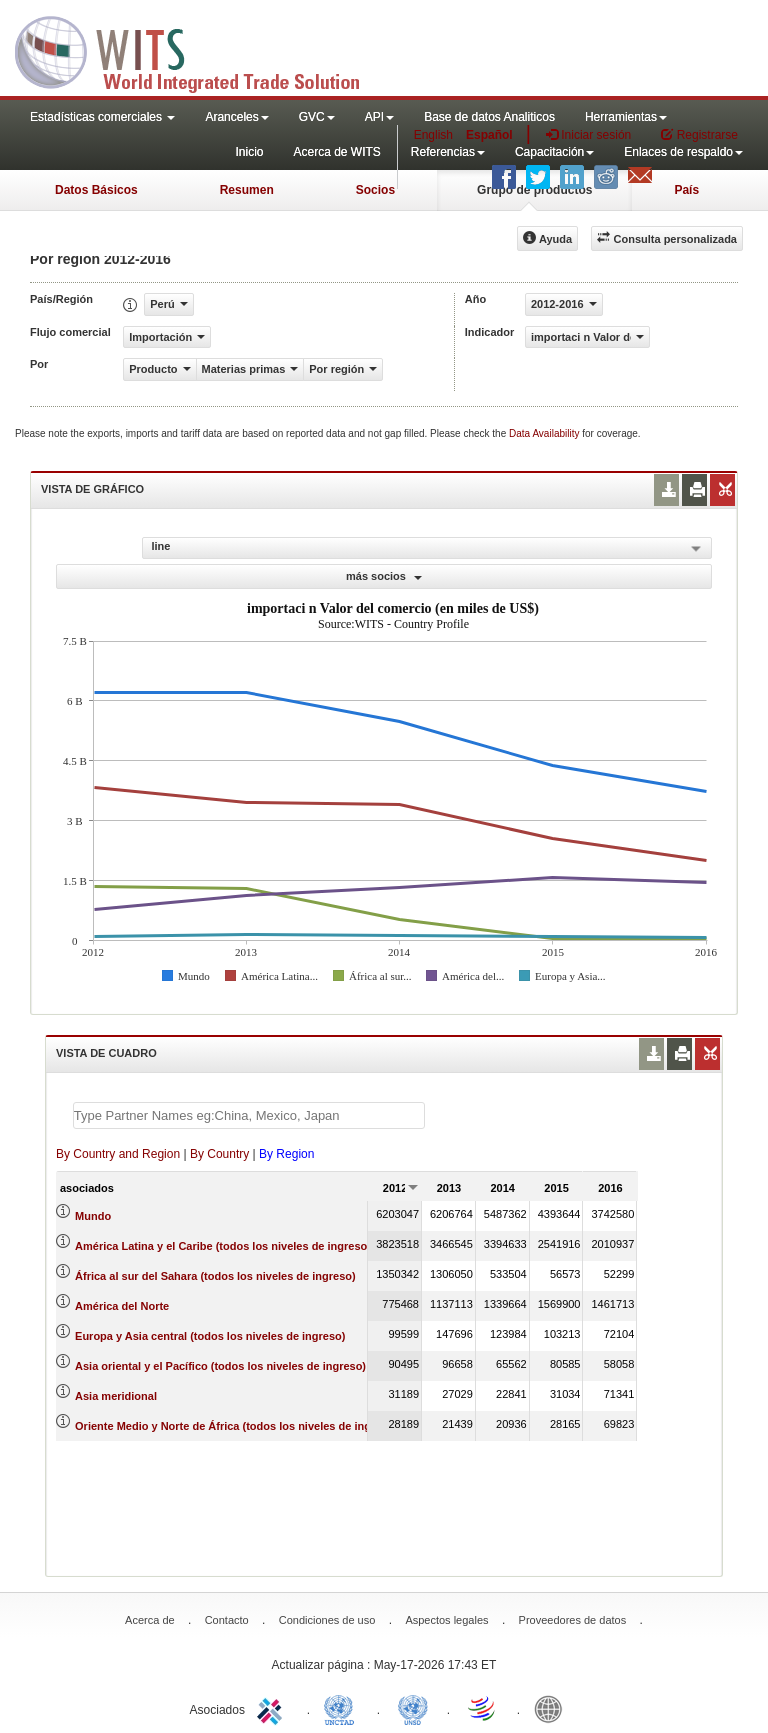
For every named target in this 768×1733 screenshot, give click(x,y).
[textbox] (249, 1115)
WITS (200, 50)
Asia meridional (116, 1396)
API (379, 117)
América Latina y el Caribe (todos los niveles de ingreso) (223, 1246)
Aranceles (236, 117)
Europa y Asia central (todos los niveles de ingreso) (210, 1336)
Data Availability (545, 433)
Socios (375, 190)
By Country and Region (118, 1154)
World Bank (553, 1708)
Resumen (247, 190)
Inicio (249, 152)
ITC (273, 1708)
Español (489, 135)
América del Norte (122, 1306)
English (433, 135)
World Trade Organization (483, 1708)
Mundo (93, 1216)
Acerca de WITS (336, 152)
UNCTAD (343, 1708)
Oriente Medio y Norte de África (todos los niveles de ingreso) (236, 1426)
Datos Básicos (96, 190)
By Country (219, 1154)
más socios (384, 576)
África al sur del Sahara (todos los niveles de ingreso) (215, 1276)
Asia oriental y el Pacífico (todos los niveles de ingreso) (220, 1366)
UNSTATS (413, 1708)
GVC (317, 117)
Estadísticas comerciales (102, 117)
